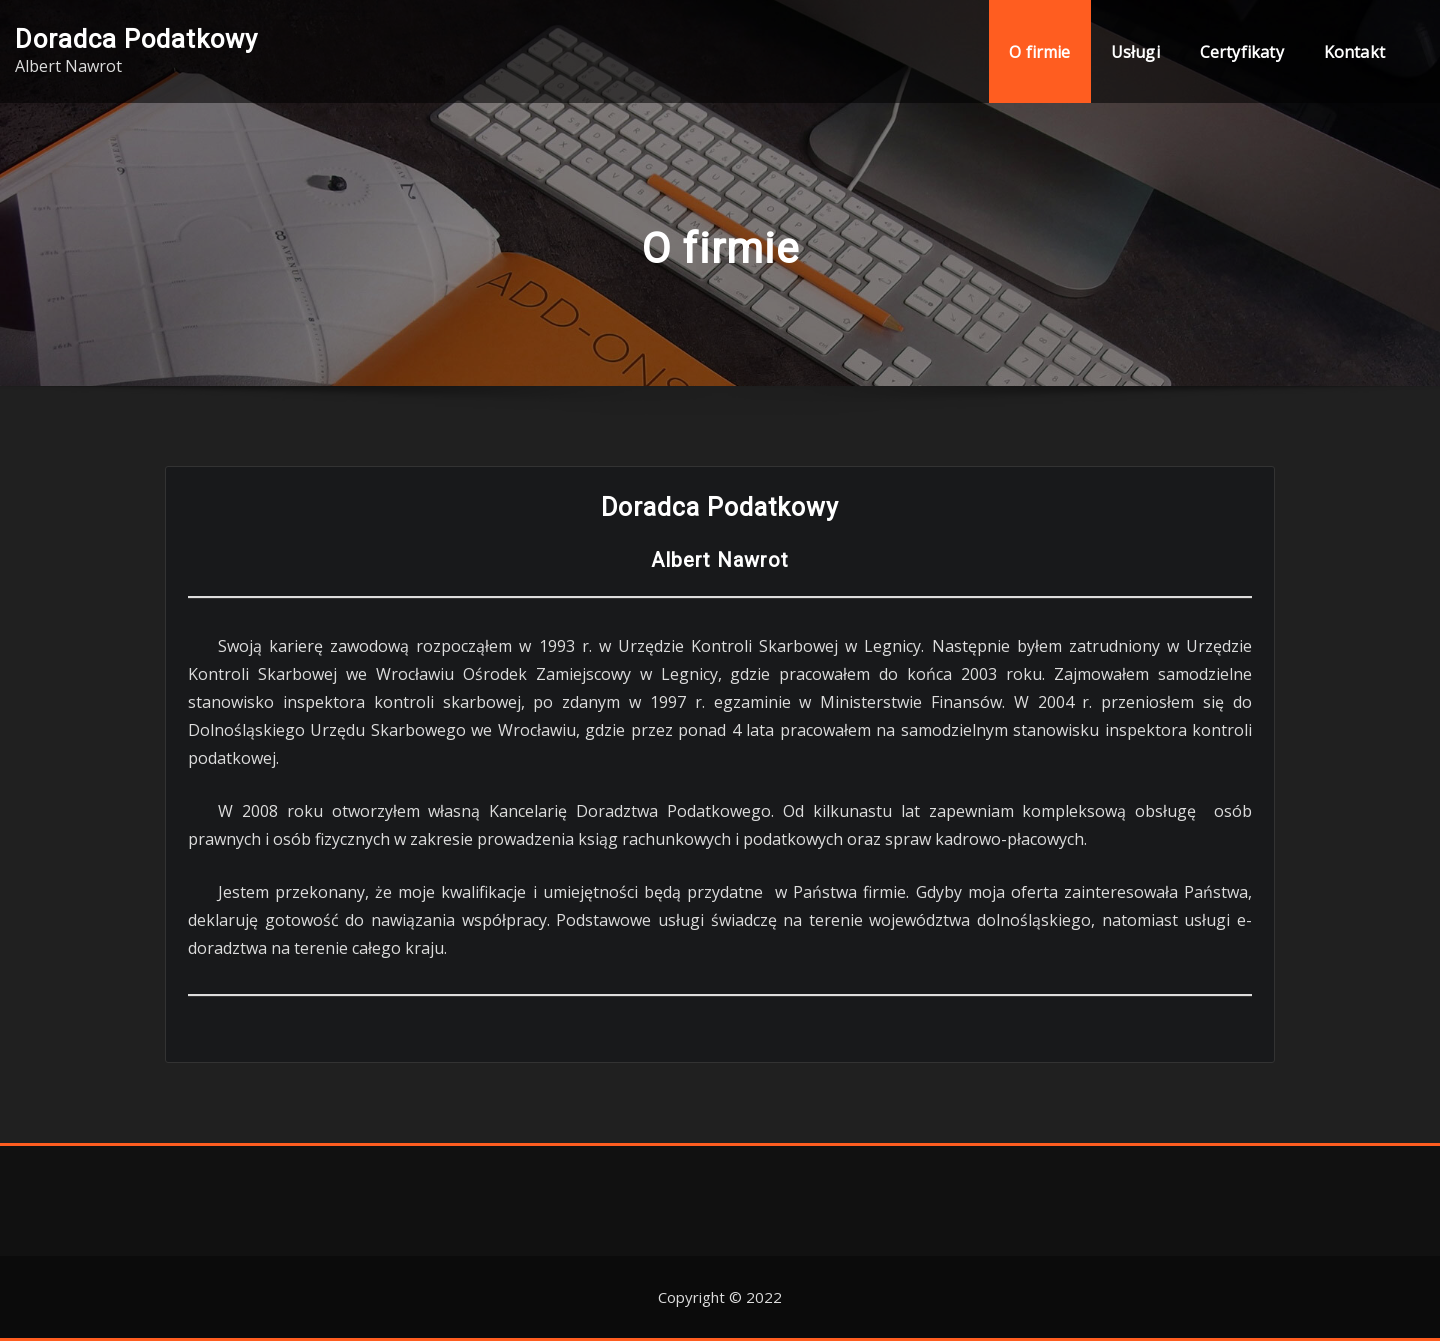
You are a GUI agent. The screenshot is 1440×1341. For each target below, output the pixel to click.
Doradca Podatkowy (136, 39)
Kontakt (1354, 52)
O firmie (1039, 52)
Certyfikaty (1242, 52)
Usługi (1135, 52)
